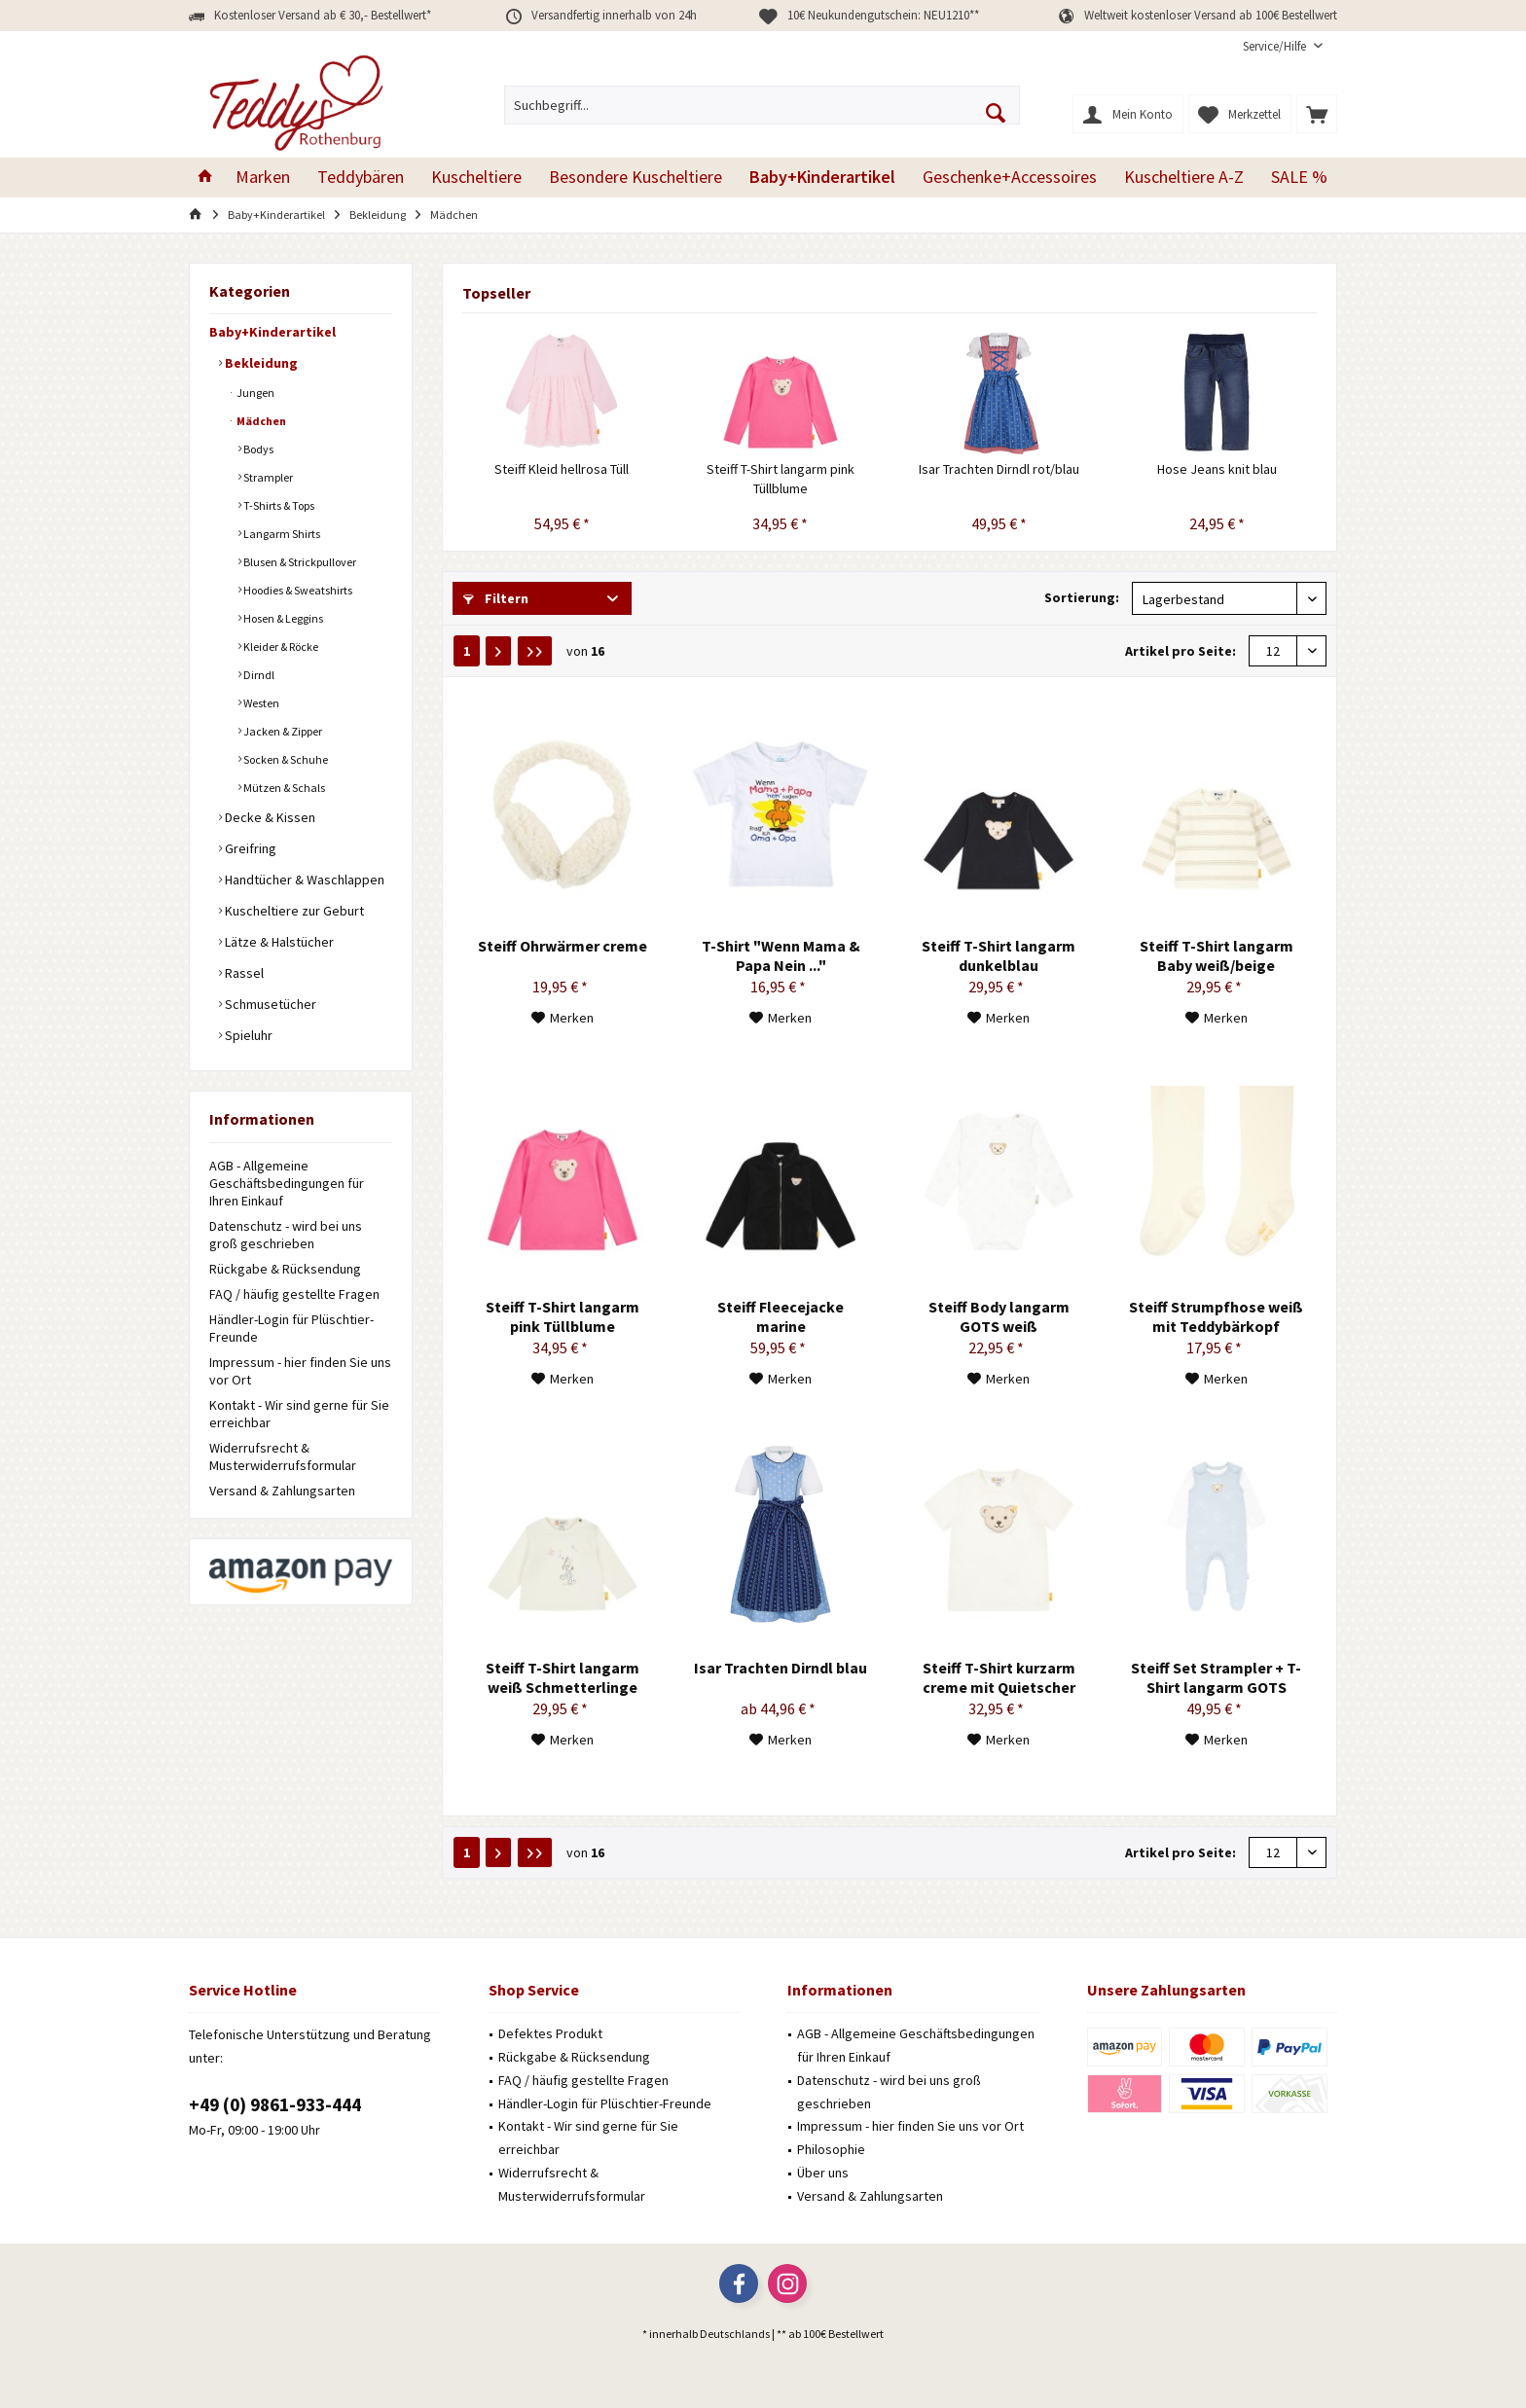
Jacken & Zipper (281, 731)
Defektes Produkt (550, 2033)
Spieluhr (247, 1035)
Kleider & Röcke (279, 646)
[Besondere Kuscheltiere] (635, 178)
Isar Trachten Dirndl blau (780, 1667)
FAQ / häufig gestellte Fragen (294, 1294)
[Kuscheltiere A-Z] (1183, 178)
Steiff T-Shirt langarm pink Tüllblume (780, 478)
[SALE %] (1299, 178)
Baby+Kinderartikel (272, 332)
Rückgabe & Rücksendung (285, 1268)
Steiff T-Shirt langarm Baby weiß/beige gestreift (1216, 955)
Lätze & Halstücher (278, 942)
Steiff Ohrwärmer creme (562, 945)
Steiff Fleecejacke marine (780, 1316)
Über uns (823, 2172)
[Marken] (263, 178)
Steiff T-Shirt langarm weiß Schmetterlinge (562, 1677)
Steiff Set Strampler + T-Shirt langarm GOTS (1216, 1677)
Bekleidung (260, 363)
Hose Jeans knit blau (1217, 469)
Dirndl (257, 674)
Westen (260, 703)
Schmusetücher (269, 1004)
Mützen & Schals (283, 787)
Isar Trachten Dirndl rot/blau (999, 469)
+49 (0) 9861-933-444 (275, 2104)
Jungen (254, 392)
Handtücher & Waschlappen (303, 879)
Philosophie (831, 2149)
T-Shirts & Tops (277, 505)
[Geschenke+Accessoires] (1009, 178)
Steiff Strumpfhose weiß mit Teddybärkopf (1216, 1316)
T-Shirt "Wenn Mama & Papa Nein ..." (781, 955)
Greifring (249, 848)
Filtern (495, 598)
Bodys (257, 449)
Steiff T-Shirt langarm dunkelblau (998, 955)
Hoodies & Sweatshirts (296, 590)
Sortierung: (1081, 597)
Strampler (267, 477)
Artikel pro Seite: (1180, 651)
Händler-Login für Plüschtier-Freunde (291, 1328)
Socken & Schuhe (284, 759)
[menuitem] (1282, 46)
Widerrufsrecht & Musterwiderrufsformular (282, 1456)
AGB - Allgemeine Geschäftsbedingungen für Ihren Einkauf (286, 1183)
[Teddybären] (361, 178)
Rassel (243, 973)
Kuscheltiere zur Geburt (293, 910)
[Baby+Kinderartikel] (822, 178)
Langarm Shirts (280, 533)
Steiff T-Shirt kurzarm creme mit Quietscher (999, 1677)
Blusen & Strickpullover (298, 562)
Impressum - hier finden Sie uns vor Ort (300, 1370)
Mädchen (260, 420)
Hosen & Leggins (282, 618)
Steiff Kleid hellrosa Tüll (561, 469)
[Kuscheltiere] (476, 178)
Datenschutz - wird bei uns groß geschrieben (285, 1234)
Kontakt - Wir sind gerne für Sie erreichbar (299, 1413)
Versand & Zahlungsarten (282, 1490)
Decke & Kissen (268, 817)
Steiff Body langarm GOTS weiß (999, 1316)
